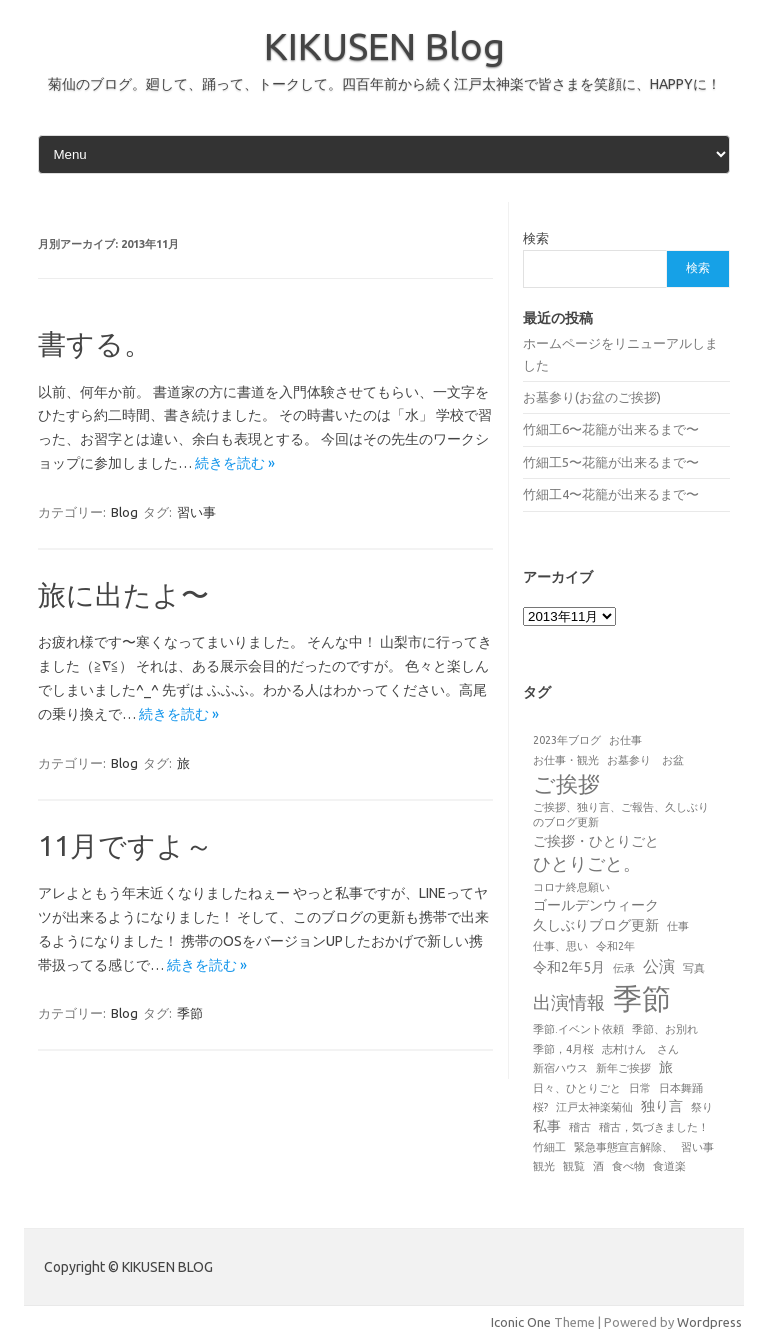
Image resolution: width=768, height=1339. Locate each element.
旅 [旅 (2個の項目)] (666, 1067)
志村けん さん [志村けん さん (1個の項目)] (640, 1049)
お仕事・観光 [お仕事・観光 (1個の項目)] (566, 760)
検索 (536, 238)
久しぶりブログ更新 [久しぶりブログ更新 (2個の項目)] (596, 925)
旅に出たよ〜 (123, 594)
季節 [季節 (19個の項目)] (642, 998)
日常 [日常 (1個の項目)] (640, 1088)
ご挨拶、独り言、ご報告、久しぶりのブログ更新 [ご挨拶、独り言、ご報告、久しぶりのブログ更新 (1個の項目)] (621, 814)
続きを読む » (235, 463)
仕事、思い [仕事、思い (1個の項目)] (560, 946)
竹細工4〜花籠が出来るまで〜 (611, 494)
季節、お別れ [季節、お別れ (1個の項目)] (665, 1029)
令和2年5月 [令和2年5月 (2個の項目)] (569, 967)
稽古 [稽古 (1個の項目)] (580, 1127)
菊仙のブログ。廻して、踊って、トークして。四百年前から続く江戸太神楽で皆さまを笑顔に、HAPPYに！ (384, 84)
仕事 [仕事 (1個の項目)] (678, 926)
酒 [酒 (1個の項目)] (598, 1166)
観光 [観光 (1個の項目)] (544, 1166)
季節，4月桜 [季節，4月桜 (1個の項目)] (563, 1049)
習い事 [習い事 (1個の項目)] (697, 1147)
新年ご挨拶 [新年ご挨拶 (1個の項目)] (623, 1068)
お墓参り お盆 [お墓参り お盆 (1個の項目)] (645, 760)
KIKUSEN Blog (384, 46)
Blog (124, 512)
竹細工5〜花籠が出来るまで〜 (611, 462)
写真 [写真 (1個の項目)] (694, 968)
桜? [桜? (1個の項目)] (540, 1107)
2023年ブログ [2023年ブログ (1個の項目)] (567, 740)
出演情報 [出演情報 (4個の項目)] (569, 1002)
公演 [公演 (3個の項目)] (659, 966)
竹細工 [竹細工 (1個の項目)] (549, 1147)
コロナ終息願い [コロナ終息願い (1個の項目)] (571, 887)
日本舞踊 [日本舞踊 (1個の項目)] (681, 1088)
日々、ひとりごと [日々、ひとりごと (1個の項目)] (577, 1088)
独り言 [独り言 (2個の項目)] (662, 1106)
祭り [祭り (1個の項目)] (702, 1107)
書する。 (95, 343)
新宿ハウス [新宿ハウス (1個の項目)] (560, 1068)
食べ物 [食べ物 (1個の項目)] (628, 1166)
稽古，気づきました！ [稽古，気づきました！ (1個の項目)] (654, 1127)
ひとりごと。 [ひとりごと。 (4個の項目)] (587, 863)
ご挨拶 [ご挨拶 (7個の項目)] (566, 784)
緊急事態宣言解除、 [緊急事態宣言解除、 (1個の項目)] (623, 1147)
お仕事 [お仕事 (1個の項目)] (625, 740)
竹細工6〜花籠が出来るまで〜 (611, 429)
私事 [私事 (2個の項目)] (547, 1126)
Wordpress (709, 1322)
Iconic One (521, 1322)
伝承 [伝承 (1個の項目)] (624, 968)
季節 (190, 1013)
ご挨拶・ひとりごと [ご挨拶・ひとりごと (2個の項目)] (596, 841)
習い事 (196, 512)
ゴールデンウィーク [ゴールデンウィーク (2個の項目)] (596, 905)
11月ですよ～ (125, 845)
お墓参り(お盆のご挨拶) (592, 397)
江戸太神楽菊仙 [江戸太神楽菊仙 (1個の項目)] (594, 1107)
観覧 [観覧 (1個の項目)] (574, 1166)
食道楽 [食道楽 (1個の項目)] (669, 1166)
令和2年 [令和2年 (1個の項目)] (615, 946)
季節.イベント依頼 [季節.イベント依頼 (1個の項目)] (578, 1029)
